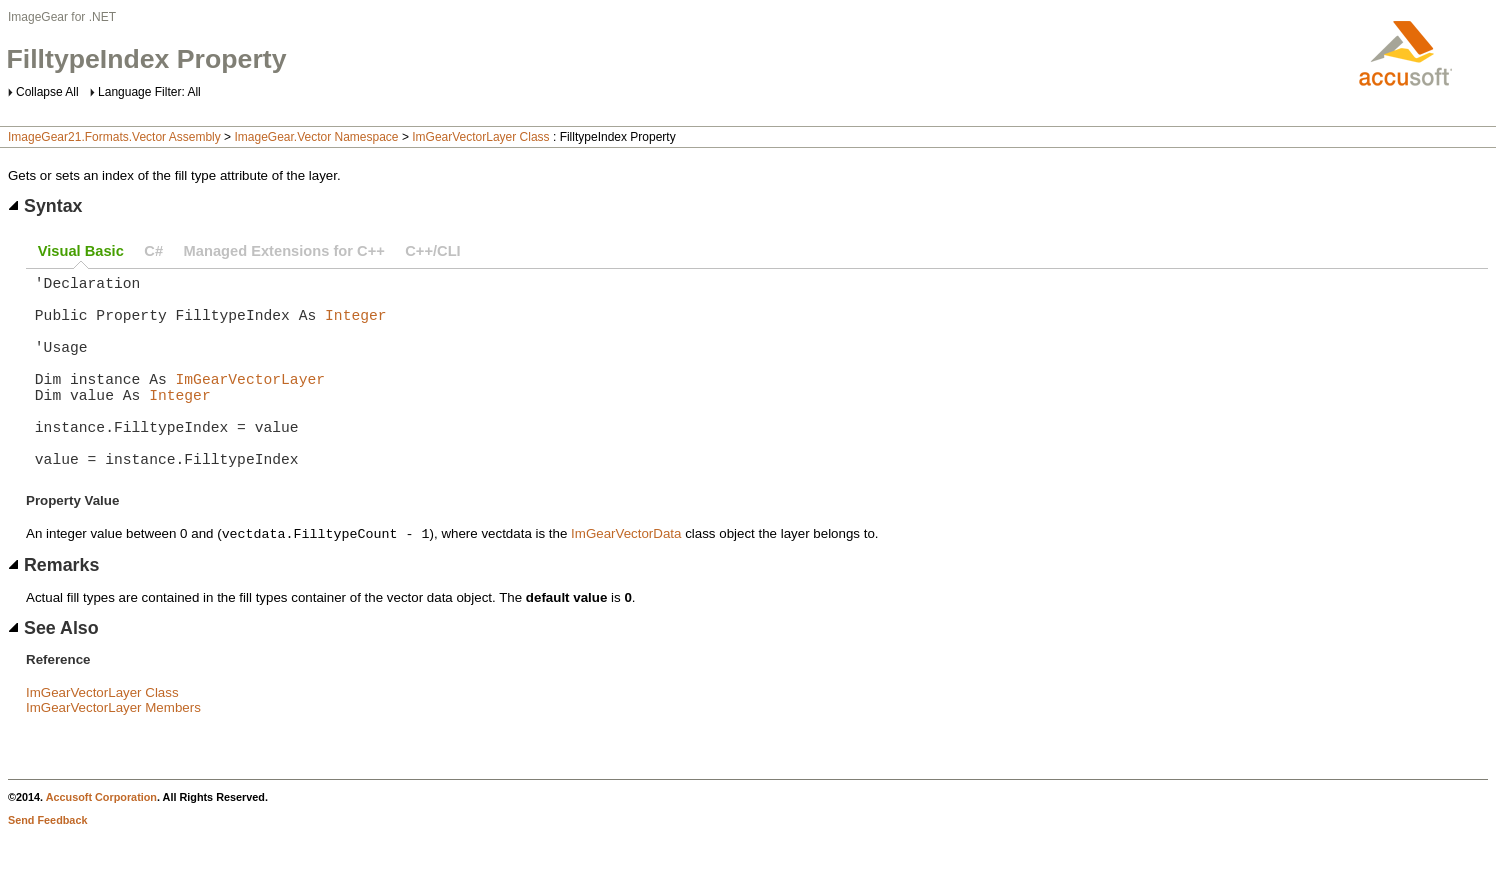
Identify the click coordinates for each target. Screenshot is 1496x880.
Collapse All (47, 92)
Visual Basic (81, 251)
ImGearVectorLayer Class (480, 137)
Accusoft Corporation (101, 843)
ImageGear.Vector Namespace (316, 137)
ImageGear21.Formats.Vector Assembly (114, 137)
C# (153, 251)
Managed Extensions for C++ (284, 251)
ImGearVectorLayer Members (113, 753)
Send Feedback (47, 866)
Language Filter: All (149, 92)
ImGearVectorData (626, 579)
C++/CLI (432, 251)
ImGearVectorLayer (251, 402)
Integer (356, 326)
